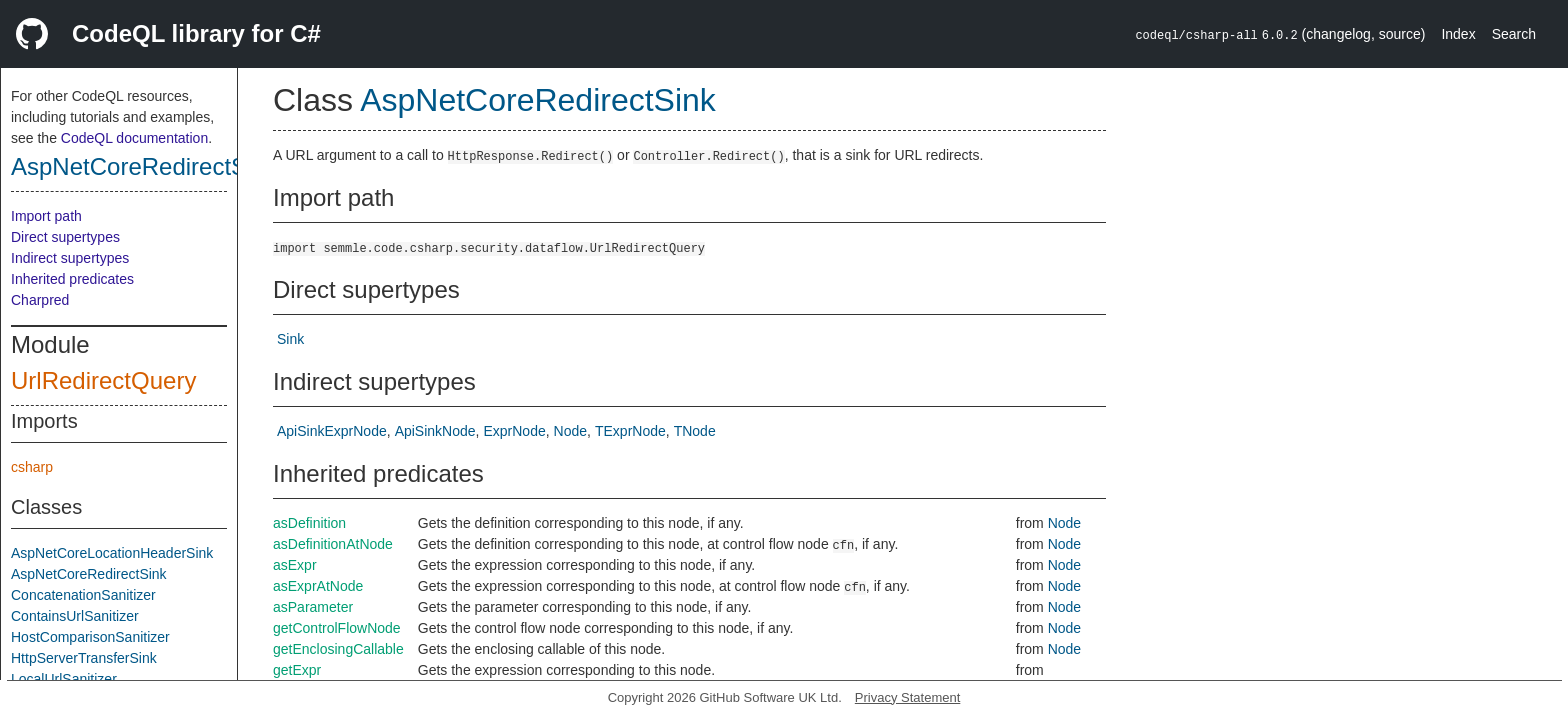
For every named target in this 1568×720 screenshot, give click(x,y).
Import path (46, 216)
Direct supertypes (65, 237)
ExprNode (514, 431)
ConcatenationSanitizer (83, 595)
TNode (695, 431)
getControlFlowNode (337, 628)
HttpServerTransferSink (84, 658)
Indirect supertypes (70, 258)
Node (570, 431)
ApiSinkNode (435, 431)
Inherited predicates (72, 279)
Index (1458, 34)
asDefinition (309, 523)
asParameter (313, 607)
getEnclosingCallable (338, 649)
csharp (32, 467)
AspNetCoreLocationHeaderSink (112, 553)
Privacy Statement (908, 697)
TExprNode (630, 431)
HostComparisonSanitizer (90, 637)
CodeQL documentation (134, 138)
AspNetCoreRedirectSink (144, 166)
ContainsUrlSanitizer (75, 616)
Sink (290, 339)
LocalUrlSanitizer (64, 679)
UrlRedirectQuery (103, 380)
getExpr (297, 670)
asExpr (295, 565)
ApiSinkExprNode (332, 431)
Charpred (40, 300)
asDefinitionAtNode (333, 544)
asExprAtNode (318, 586)
